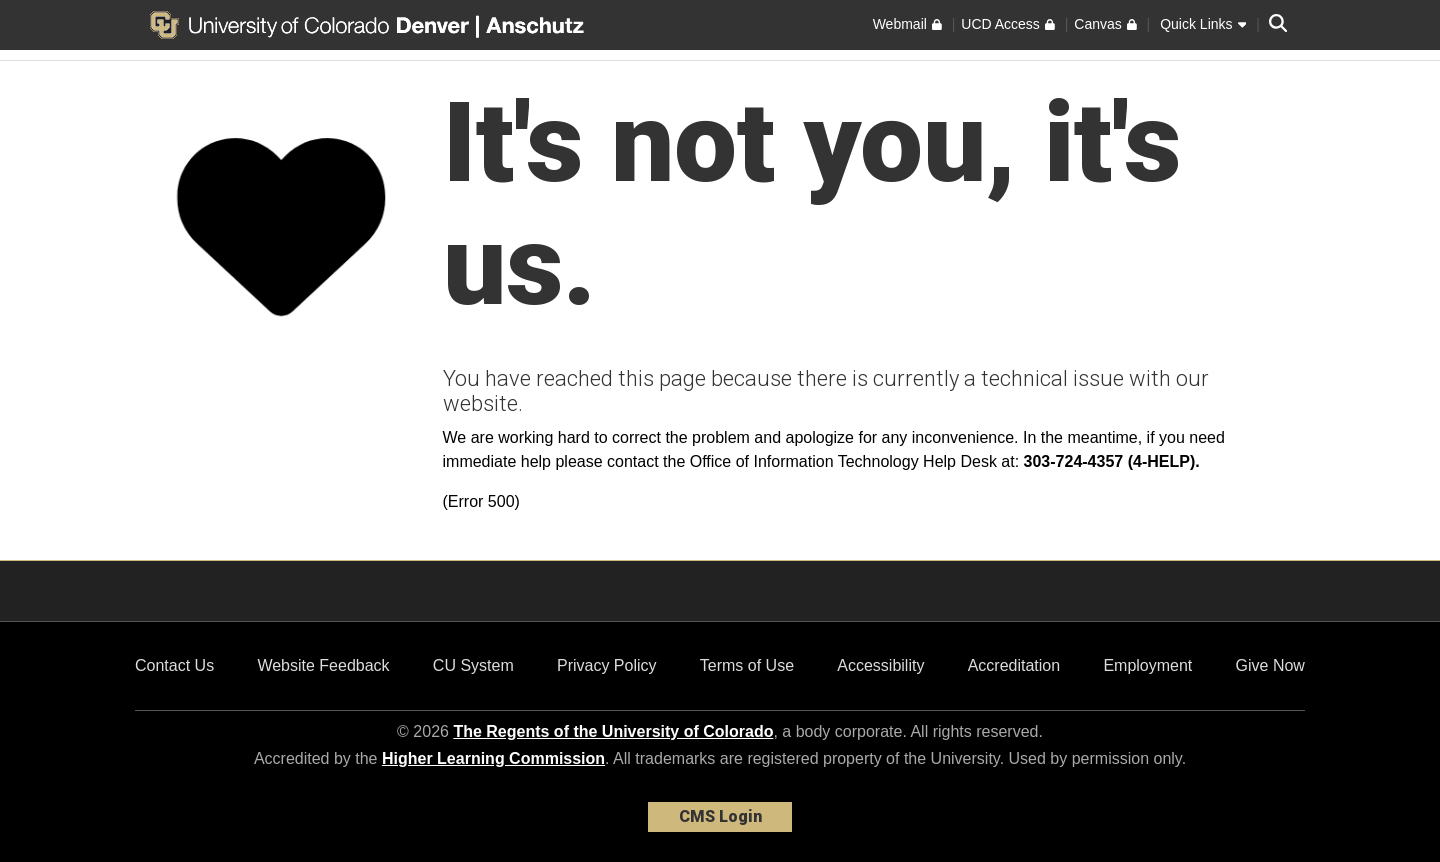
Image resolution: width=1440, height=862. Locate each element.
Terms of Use (747, 665)
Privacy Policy (607, 665)
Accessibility (880, 665)
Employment (1147, 665)
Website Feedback (323, 665)
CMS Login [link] (720, 816)
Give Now (1270, 665)
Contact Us (174, 665)
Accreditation (1014, 665)
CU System (473, 665)
